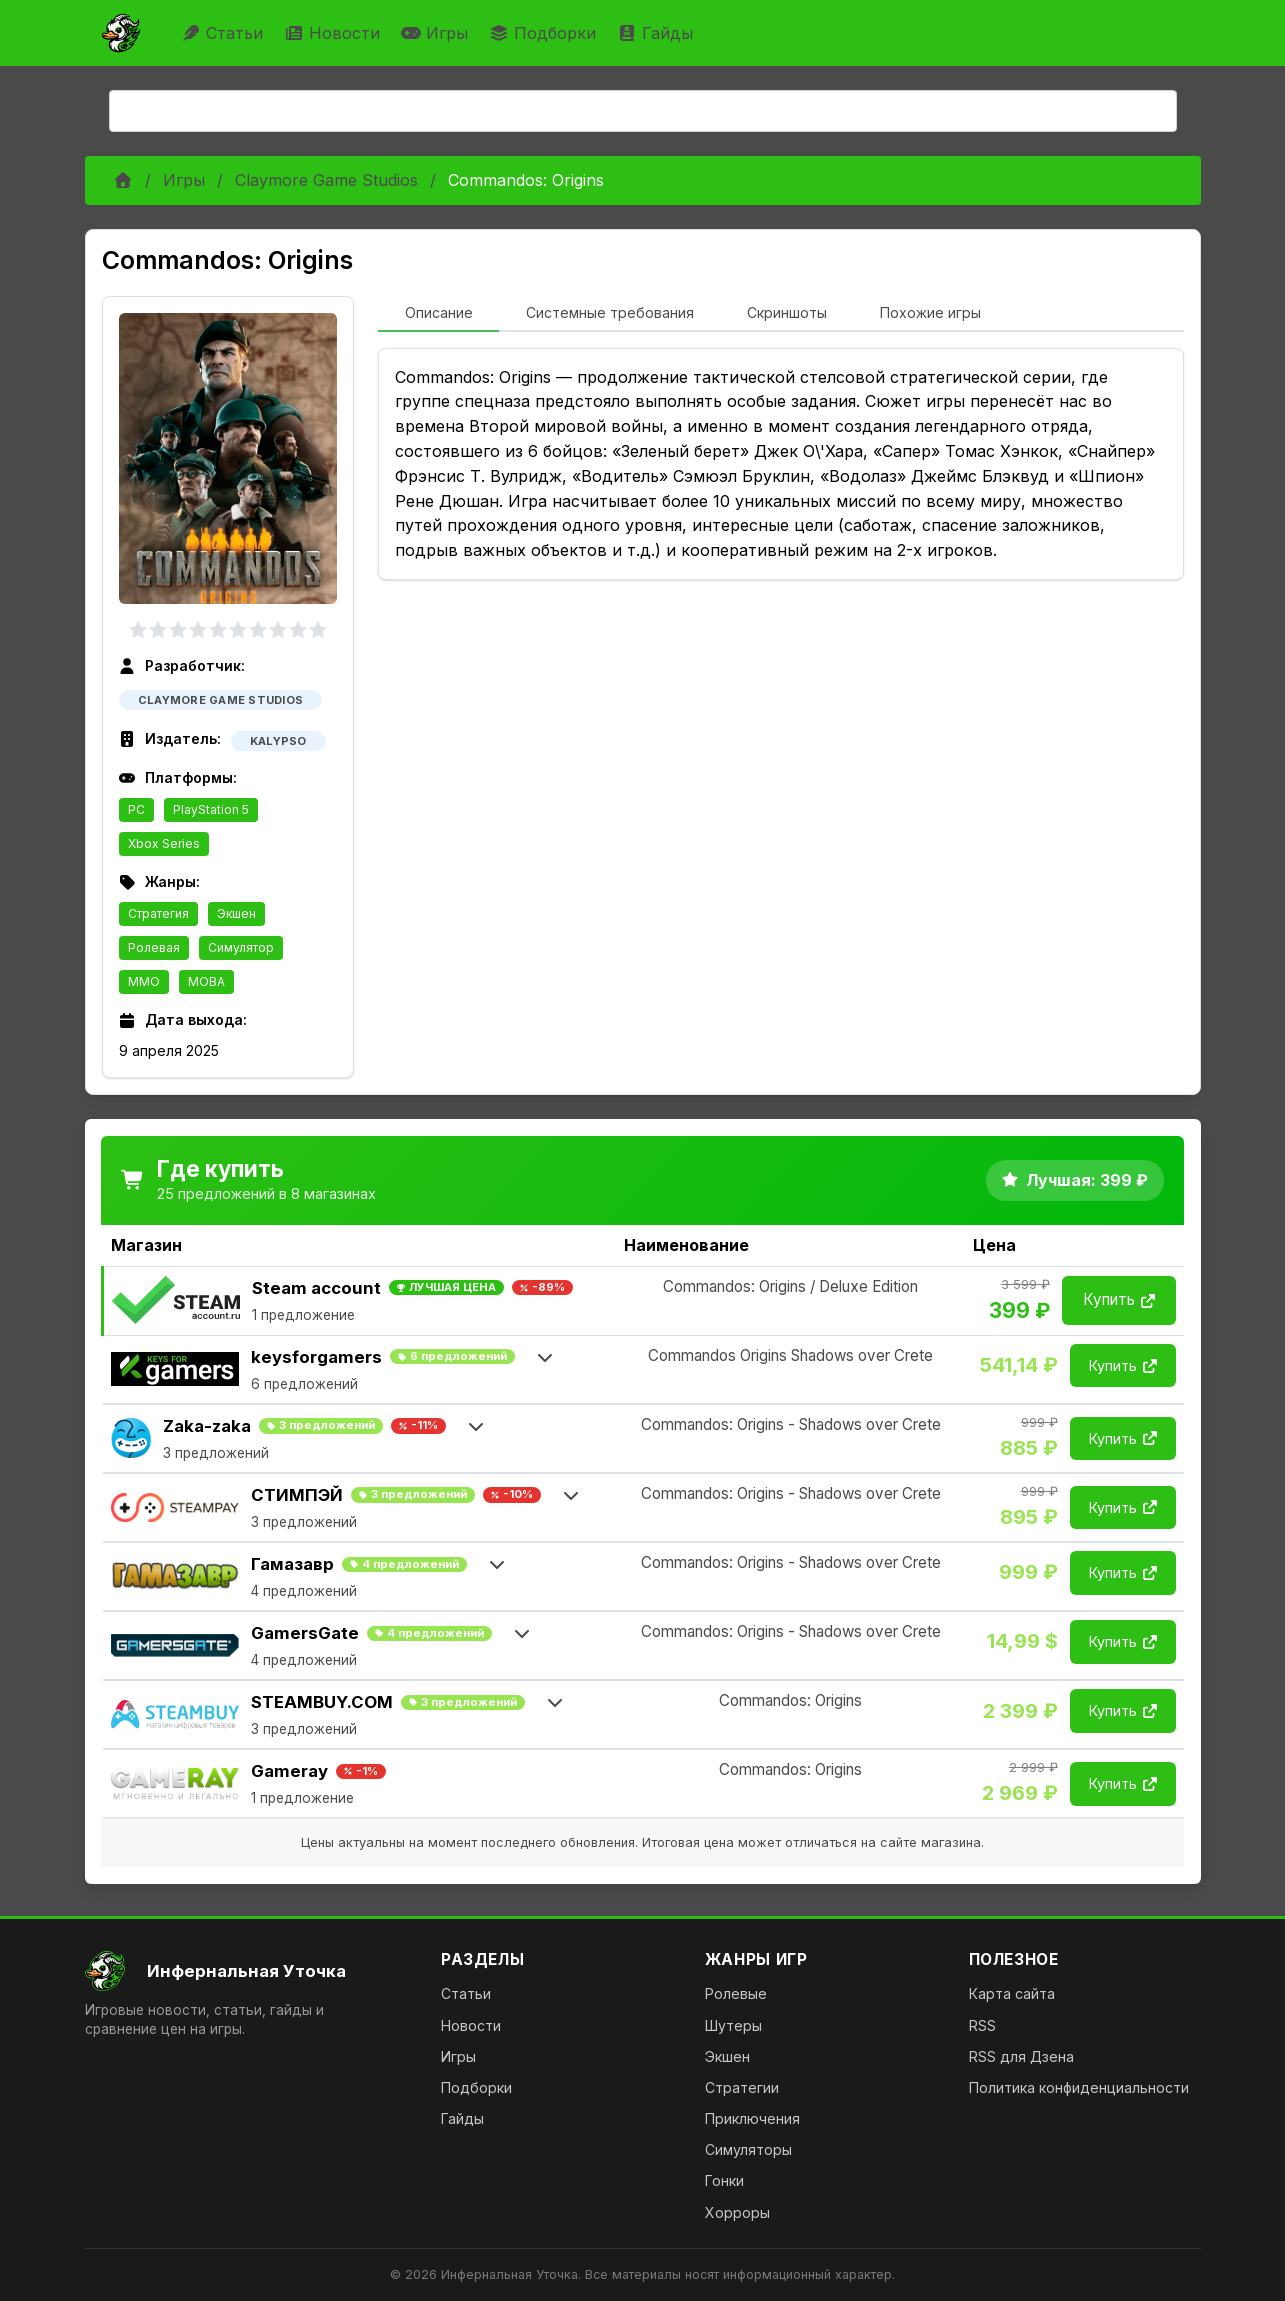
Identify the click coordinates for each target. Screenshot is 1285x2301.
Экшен (236, 913)
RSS (982, 2025)
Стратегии (742, 2087)
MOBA (206, 981)
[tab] (438, 314)
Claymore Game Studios (326, 180)
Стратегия (158, 913)
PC (136, 809)
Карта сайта (1012, 1993)
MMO (144, 981)
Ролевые (736, 1993)
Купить (1119, 1299)
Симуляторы (748, 2149)
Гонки (724, 2180)
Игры (437, 33)
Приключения (752, 2118)
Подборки (545, 33)
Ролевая (154, 947)
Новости (334, 33)
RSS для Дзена (1021, 2056)
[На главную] (247, 1971)
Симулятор (241, 947)
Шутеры (733, 2025)
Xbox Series (164, 843)
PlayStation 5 (211, 809)
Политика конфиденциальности (1079, 2087)
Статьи (224, 33)
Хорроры (737, 2212)
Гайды (657, 33)
